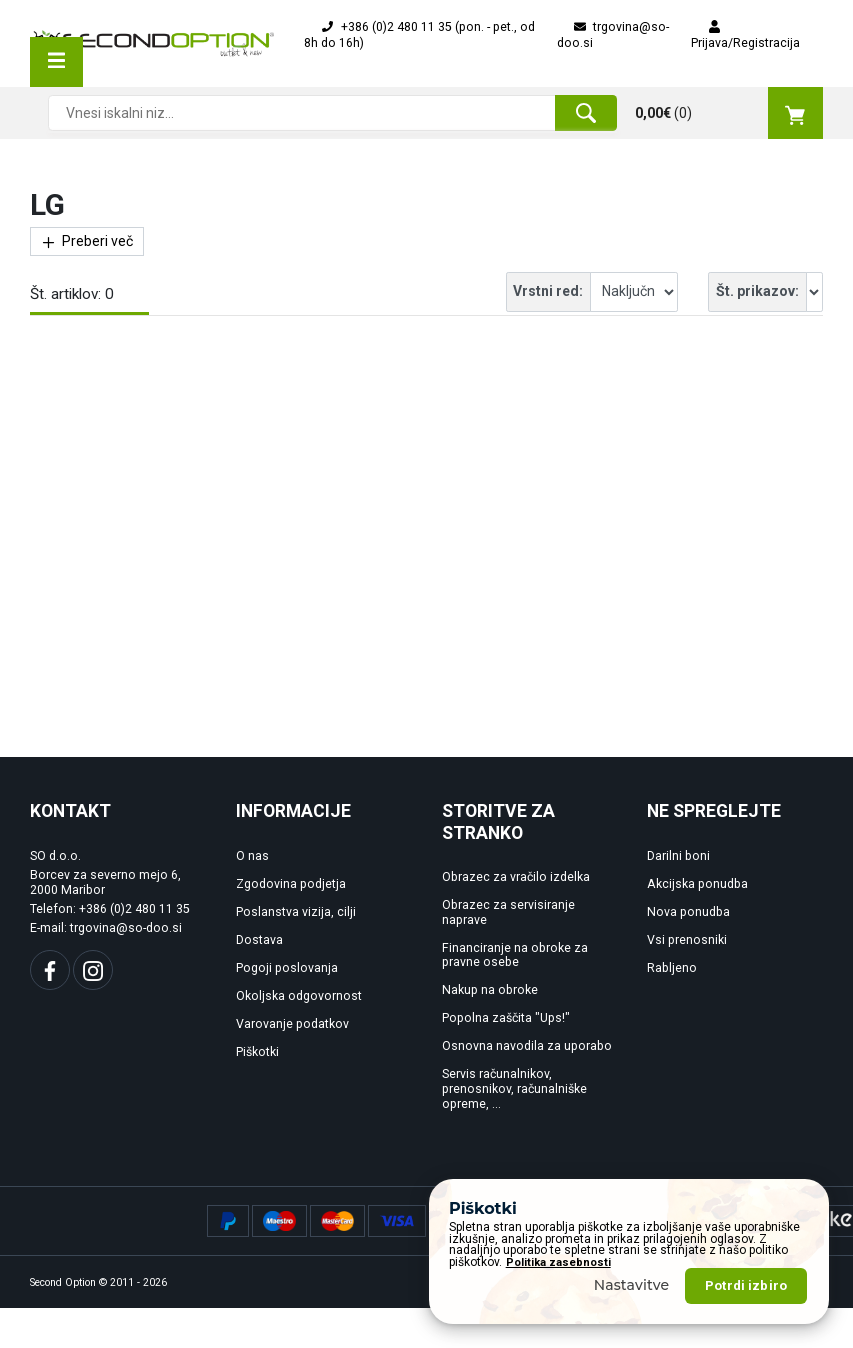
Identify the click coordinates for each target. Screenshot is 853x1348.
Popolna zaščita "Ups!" (506, 1018)
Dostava (259, 940)
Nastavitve (632, 1285)
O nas (252, 856)
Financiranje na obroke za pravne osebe (515, 955)
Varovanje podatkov (292, 1024)
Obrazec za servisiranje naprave (508, 912)
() (729, 113)
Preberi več (87, 241)
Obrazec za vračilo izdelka (516, 877)
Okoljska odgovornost (299, 996)
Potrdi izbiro (746, 1285)
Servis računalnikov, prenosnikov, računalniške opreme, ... (514, 1089)
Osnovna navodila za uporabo (527, 1046)
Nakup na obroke (490, 990)
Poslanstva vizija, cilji (296, 912)
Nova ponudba (688, 912)
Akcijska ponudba (697, 884)
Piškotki (257, 1052)
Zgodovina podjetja (291, 884)
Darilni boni (678, 856)
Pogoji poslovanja (287, 968)
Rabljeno (672, 968)
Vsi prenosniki (687, 940)
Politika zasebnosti (558, 1262)
